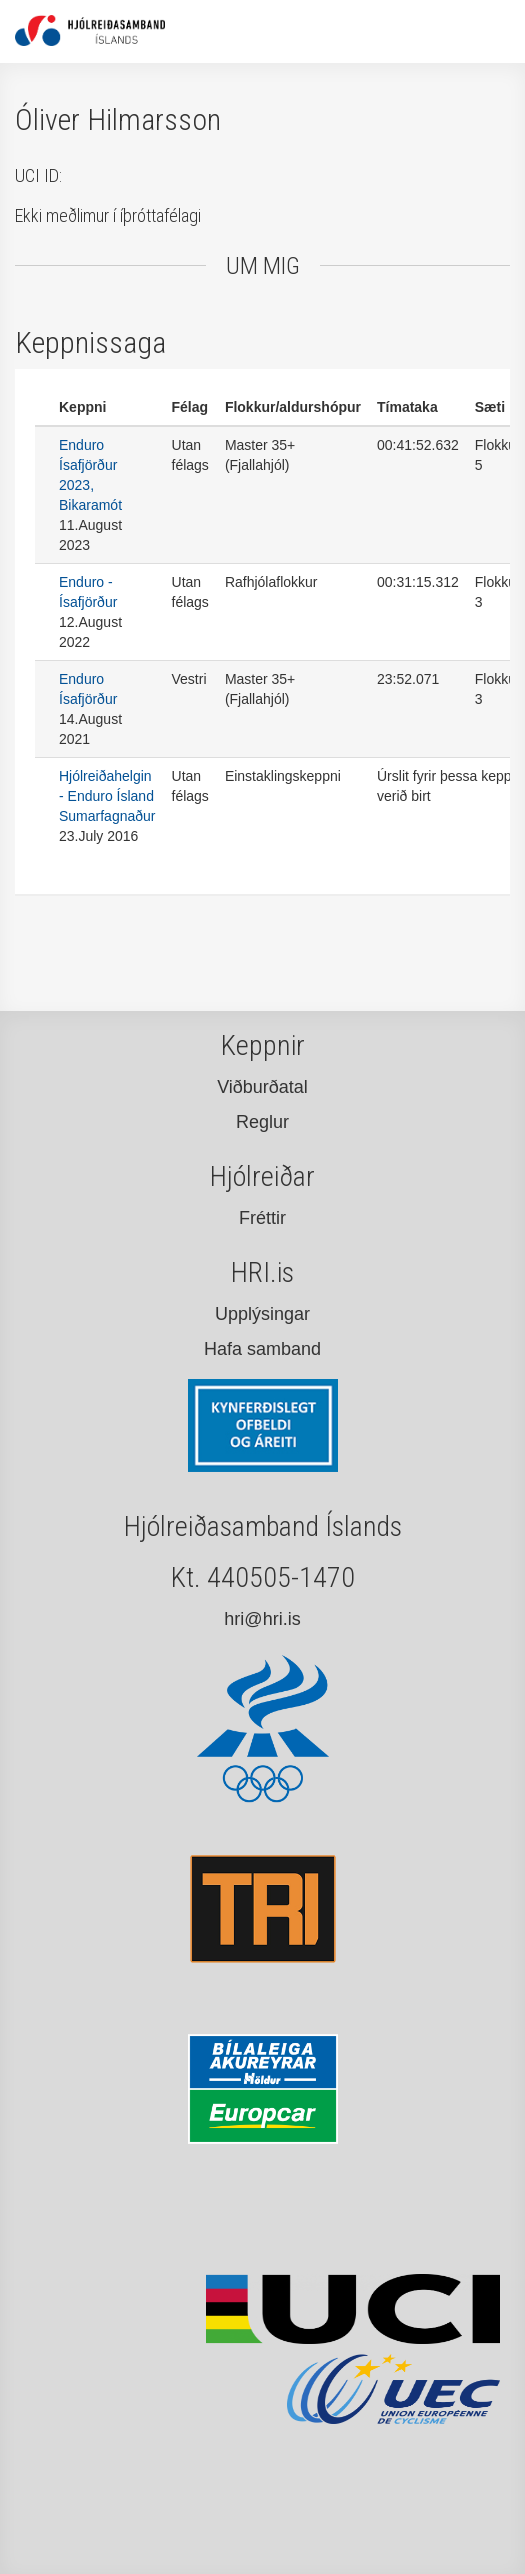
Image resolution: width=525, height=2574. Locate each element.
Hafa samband (262, 1349)
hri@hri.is (262, 1619)
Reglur (262, 1122)
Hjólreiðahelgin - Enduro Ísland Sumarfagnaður (107, 796)
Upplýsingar (262, 1314)
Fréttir (262, 1218)
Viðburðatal (262, 1087)
